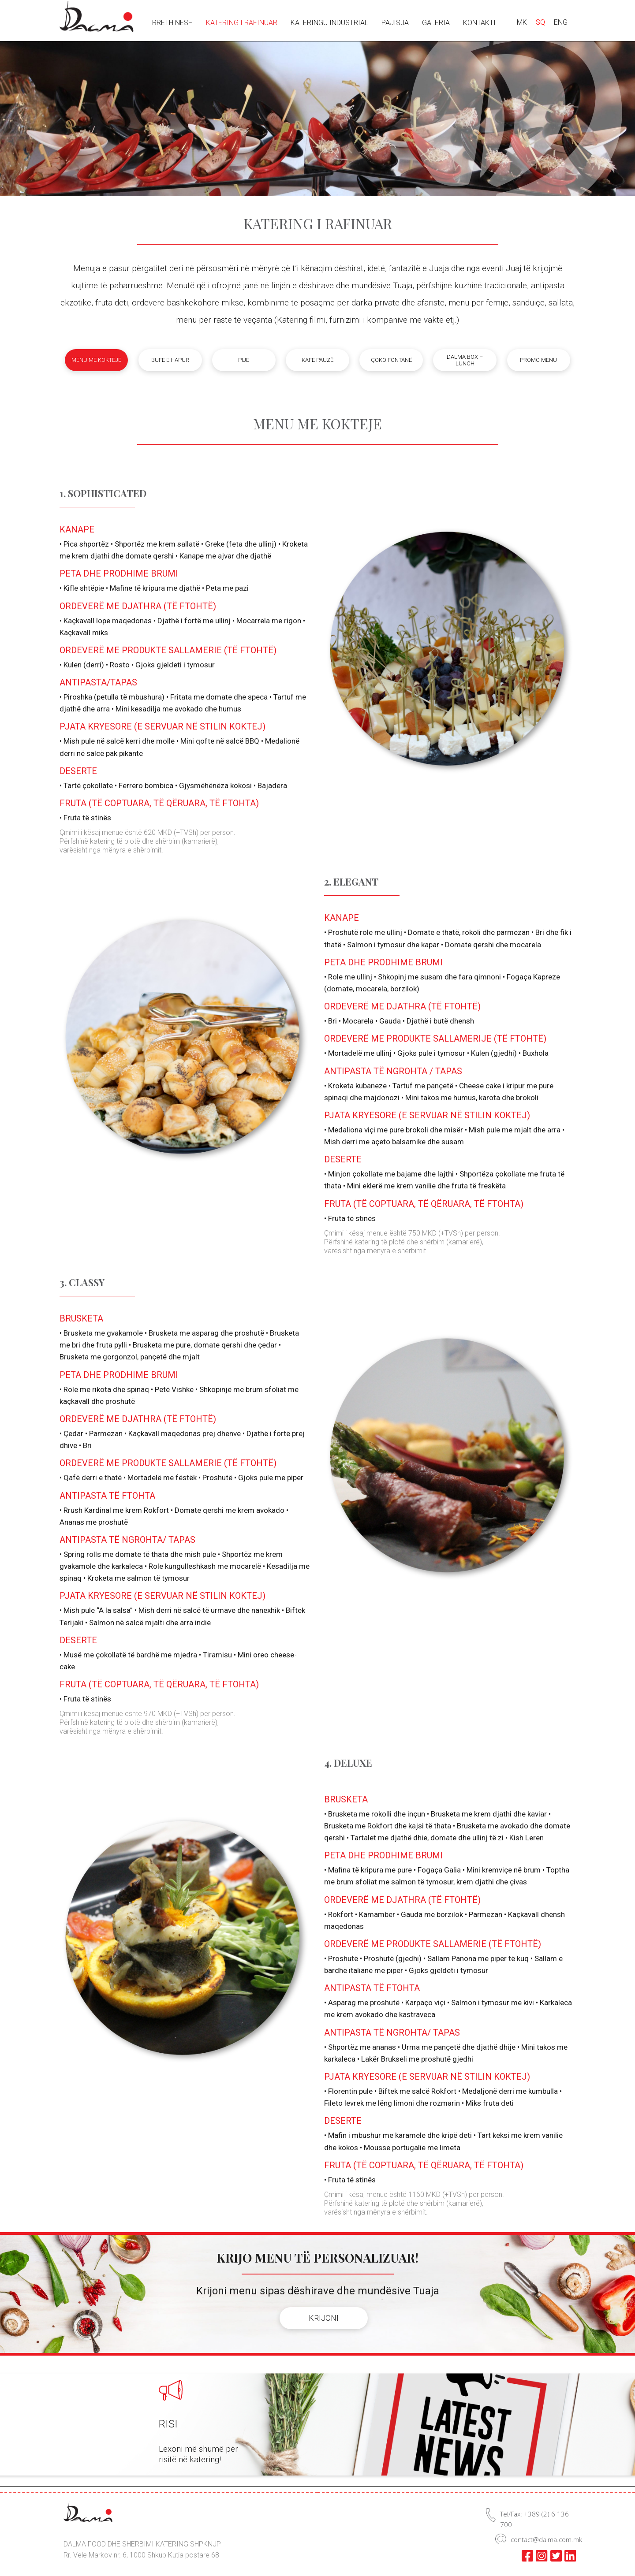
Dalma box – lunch (465, 360)
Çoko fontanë (391, 360)
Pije (243, 360)
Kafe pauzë (317, 360)
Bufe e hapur (170, 360)
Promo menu (538, 360)
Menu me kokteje (96, 360)
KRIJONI (324, 2318)
